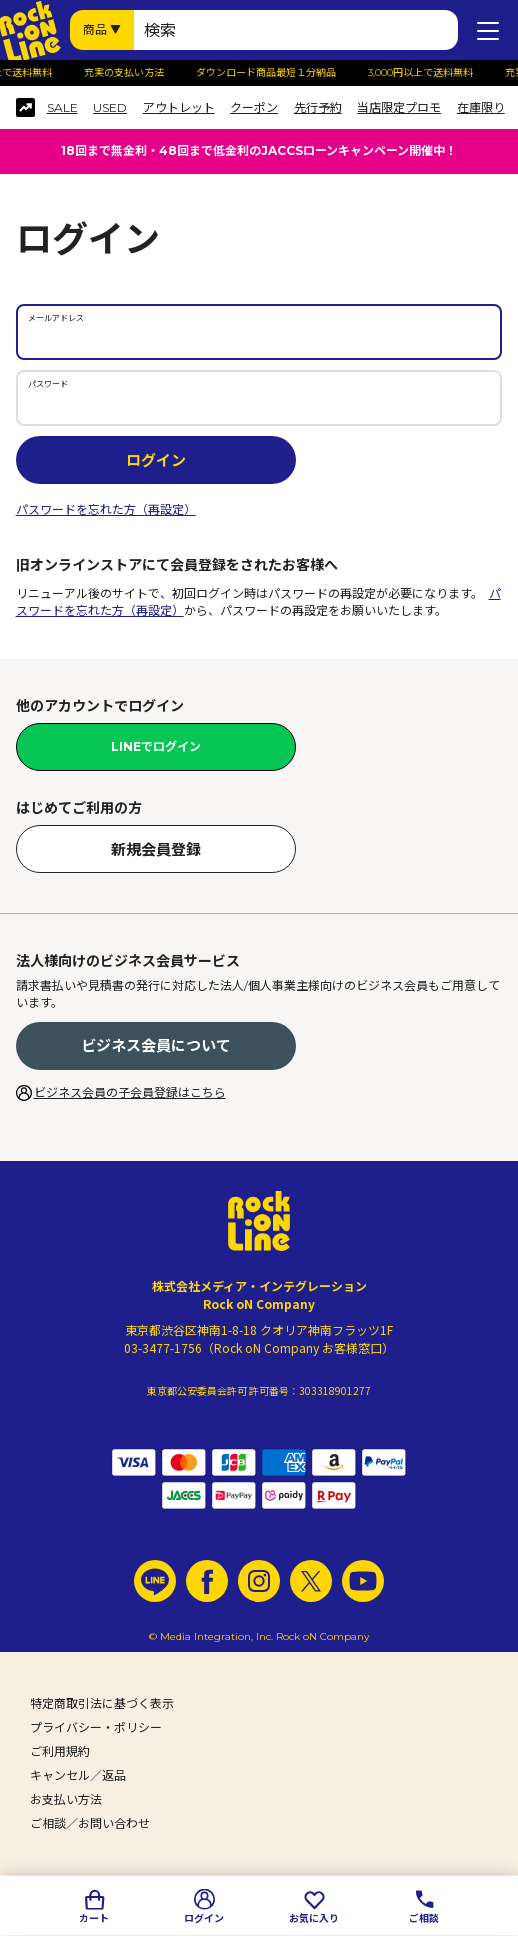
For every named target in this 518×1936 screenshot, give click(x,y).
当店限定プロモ (399, 108)
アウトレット (179, 108)
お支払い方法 (66, 1799)
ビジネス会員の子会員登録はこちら (130, 1092)
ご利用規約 (60, 1751)
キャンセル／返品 (78, 1775)
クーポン (254, 108)
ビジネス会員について (156, 1045)
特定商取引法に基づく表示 (102, 1703)
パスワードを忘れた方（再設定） (106, 509)
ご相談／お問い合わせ (90, 1823)
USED (110, 108)
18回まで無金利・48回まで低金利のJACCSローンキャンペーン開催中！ (259, 150)
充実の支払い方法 (136, 73)
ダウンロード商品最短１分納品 (278, 73)
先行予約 (318, 108)
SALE (62, 108)
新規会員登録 (156, 849)
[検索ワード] (296, 30)
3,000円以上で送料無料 (432, 73)
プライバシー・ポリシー (96, 1727)
